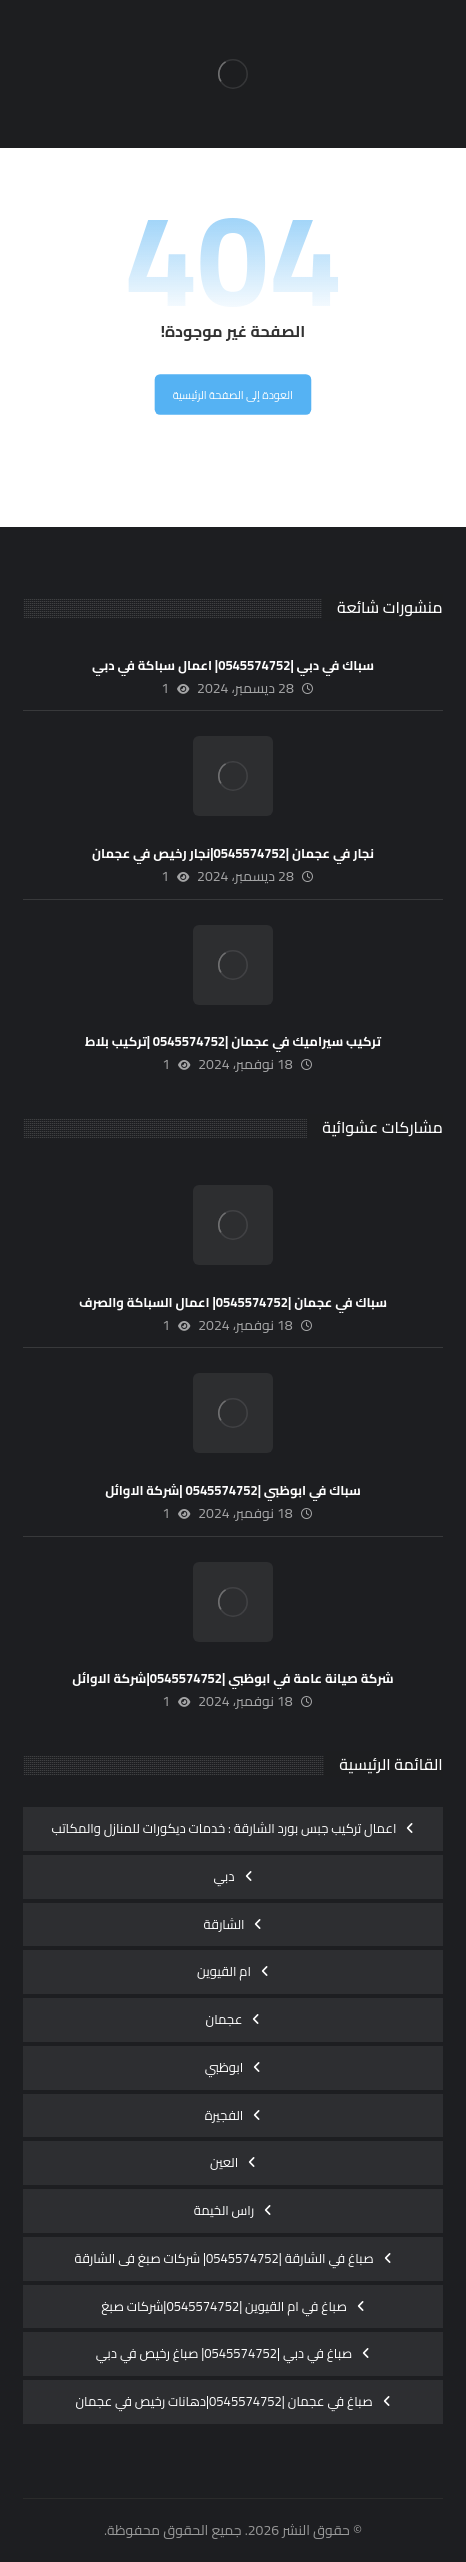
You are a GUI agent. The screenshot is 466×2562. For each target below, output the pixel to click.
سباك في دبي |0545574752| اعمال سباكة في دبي (233, 665)
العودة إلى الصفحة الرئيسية (233, 395)
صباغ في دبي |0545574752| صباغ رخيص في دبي (224, 2353)
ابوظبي (224, 2067)
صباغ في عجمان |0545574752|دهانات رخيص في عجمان (223, 2401)
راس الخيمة (224, 2210)
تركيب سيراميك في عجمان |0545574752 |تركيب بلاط (233, 1041)
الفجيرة (224, 2115)
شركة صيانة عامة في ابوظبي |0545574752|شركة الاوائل (232, 1678)
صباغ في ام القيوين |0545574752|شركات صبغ (224, 2306)
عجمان (224, 2019)
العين (224, 2162)
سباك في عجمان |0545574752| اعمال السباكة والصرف (233, 1302)
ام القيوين (224, 1971)
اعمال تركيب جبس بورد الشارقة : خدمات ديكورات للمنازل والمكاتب (224, 1828)
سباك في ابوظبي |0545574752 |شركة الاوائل (233, 1490)
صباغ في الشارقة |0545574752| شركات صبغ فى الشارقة (223, 2258)
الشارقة (224, 1924)
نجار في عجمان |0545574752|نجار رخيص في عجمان (233, 853)
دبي (223, 1876)
